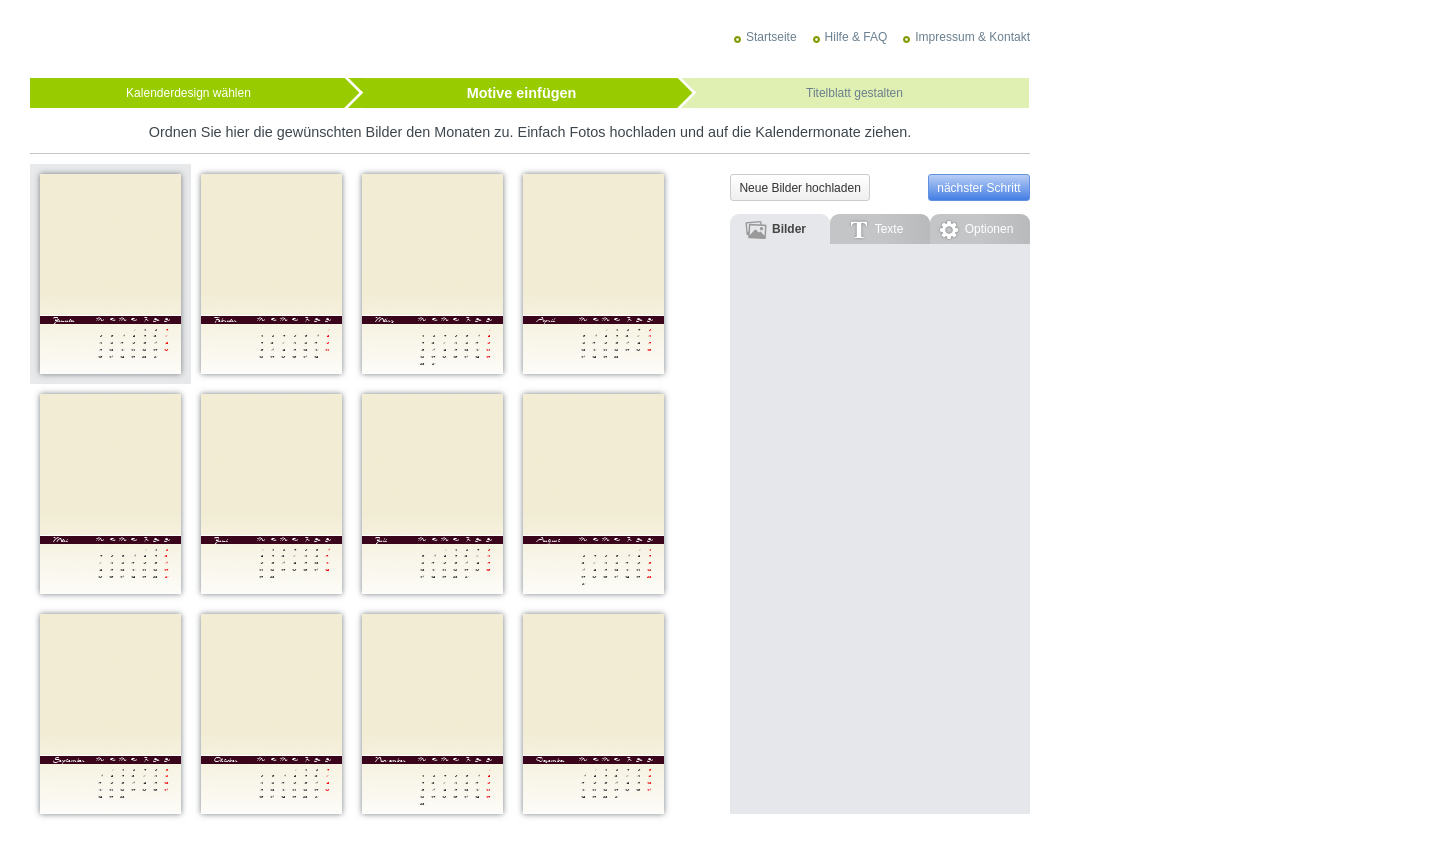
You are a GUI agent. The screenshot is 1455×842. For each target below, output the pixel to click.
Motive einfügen (522, 93)
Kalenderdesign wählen (188, 93)
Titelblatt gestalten (854, 93)
